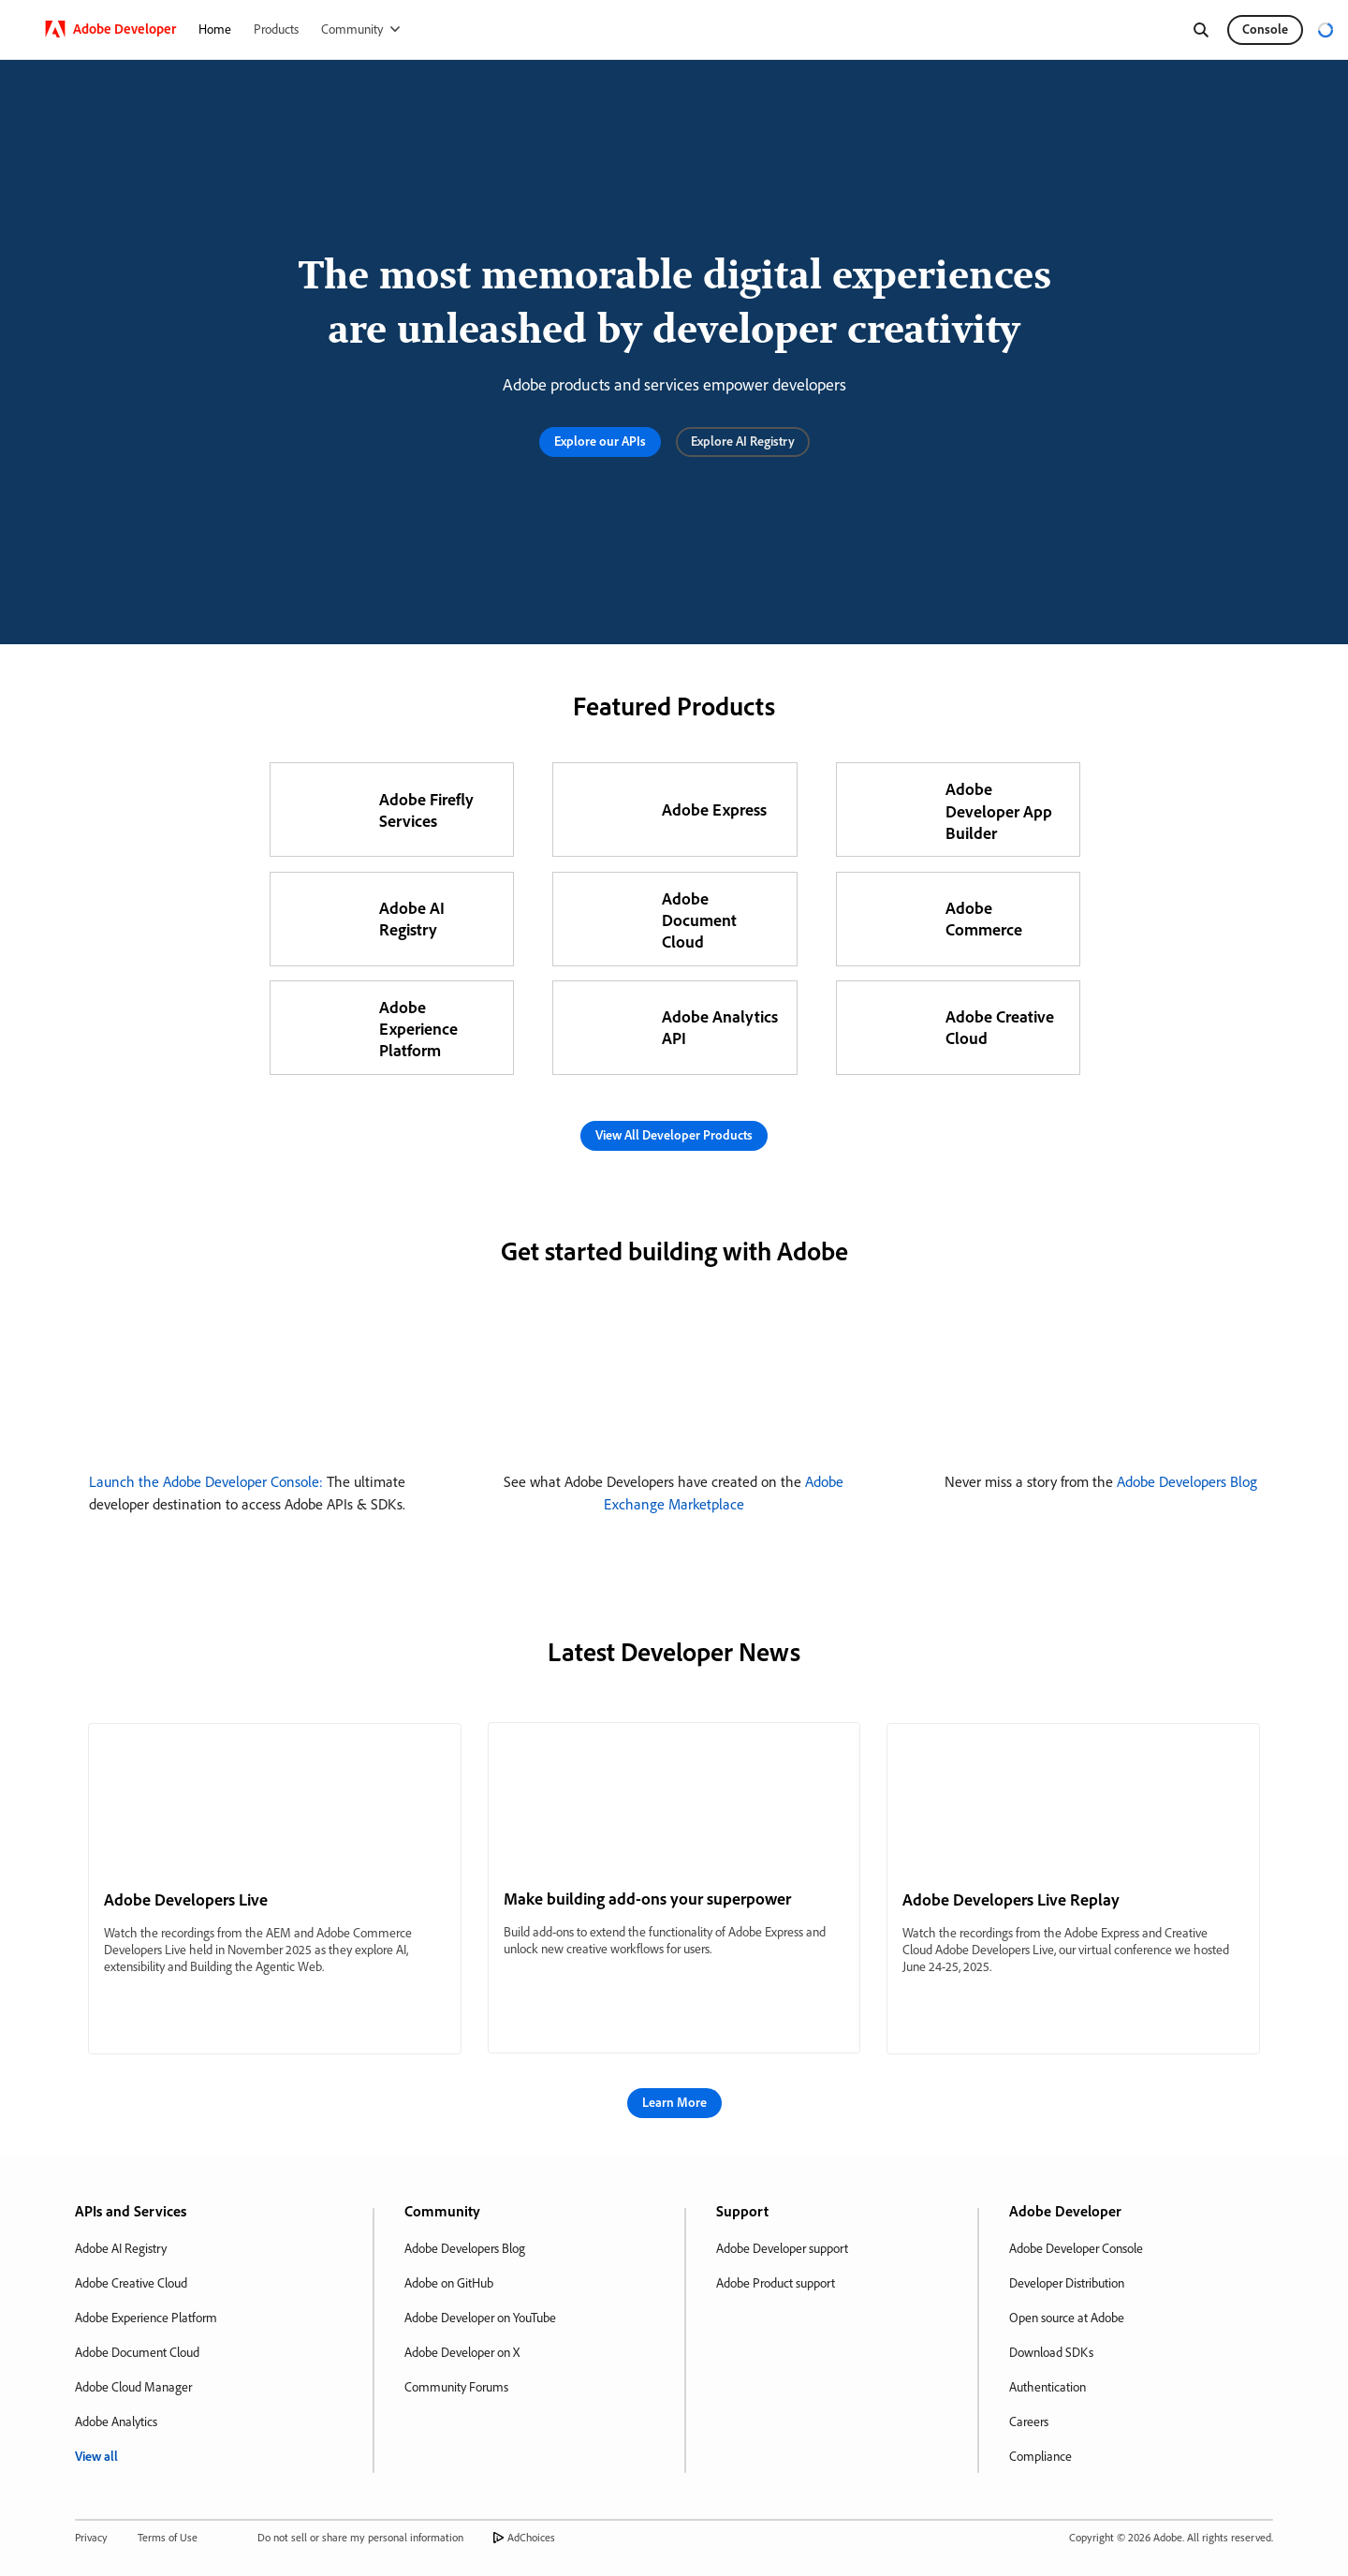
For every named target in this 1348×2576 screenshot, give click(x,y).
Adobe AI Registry (121, 2248)
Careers (1028, 2421)
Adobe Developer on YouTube (480, 2317)
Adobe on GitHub (448, 2282)
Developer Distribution (1066, 2282)
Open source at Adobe (1066, 2317)
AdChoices (531, 2537)
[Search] (1201, 30)
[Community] (360, 29)
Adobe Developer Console (1076, 2248)
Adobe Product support (775, 2282)
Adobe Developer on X (462, 2352)
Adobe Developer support (782, 2248)
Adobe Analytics (116, 2421)
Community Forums (456, 2386)
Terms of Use (168, 2537)
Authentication (1047, 2386)
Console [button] (1265, 29)
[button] (600, 442)
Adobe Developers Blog (1187, 1481)
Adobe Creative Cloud (131, 2282)
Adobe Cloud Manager (133, 2386)
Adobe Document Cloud (137, 2352)
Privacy (91, 2537)
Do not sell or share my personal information (360, 2537)
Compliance (1040, 2456)
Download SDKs (1051, 2352)
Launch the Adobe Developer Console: (206, 1481)
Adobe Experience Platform (146, 2317)
